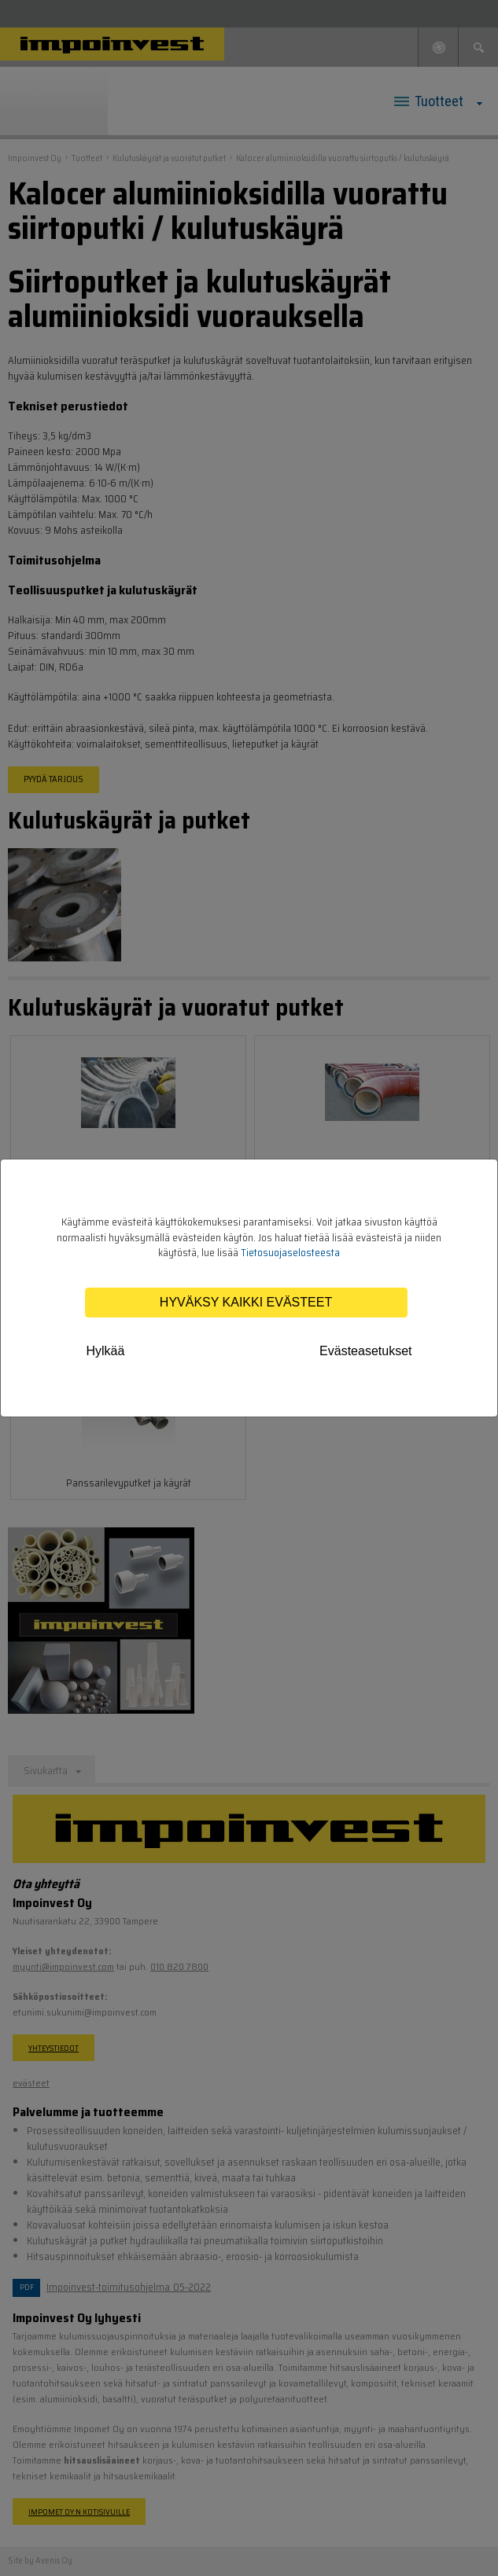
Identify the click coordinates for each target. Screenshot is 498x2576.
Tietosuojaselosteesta (290, 1252)
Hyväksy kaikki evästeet (246, 1302)
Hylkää (106, 1351)
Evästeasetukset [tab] (365, 1351)
